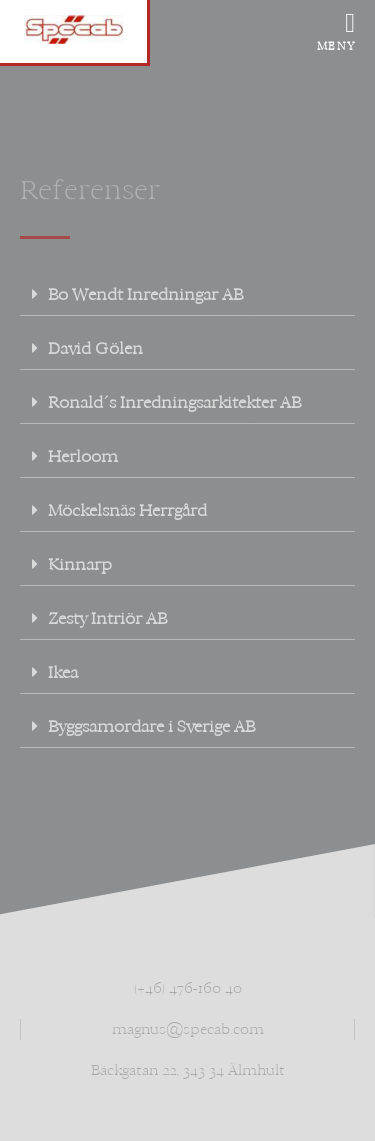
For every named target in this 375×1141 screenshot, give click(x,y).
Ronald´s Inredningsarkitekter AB (174, 402)
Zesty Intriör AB (107, 618)
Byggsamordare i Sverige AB (151, 726)
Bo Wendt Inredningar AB (145, 294)
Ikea (63, 672)
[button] (187, 295)
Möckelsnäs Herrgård (127, 510)
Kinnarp (80, 564)
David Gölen (95, 348)
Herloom (83, 456)
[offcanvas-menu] (341, 24)
